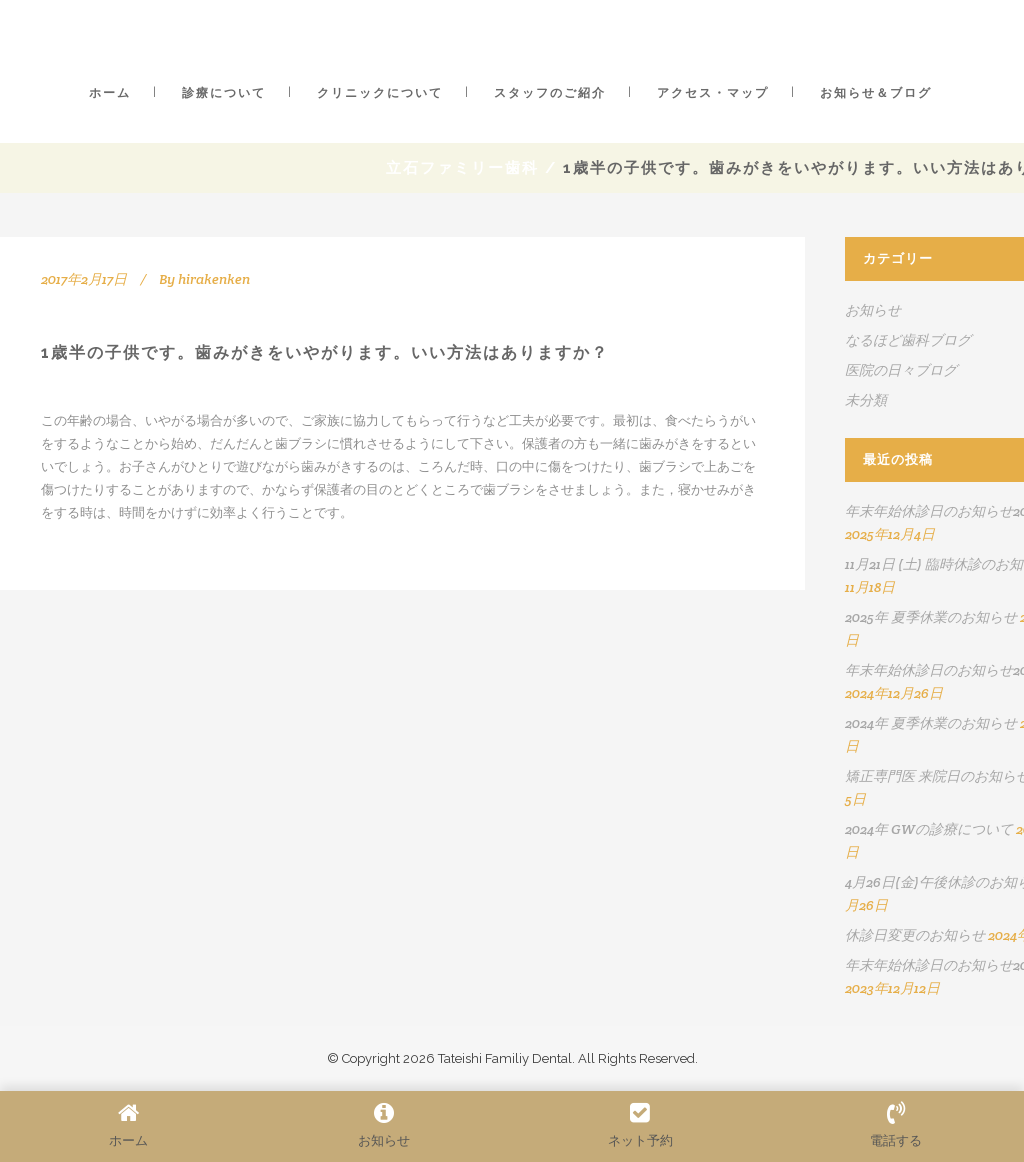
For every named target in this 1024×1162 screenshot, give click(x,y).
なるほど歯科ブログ (908, 340)
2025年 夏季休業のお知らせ (931, 617)
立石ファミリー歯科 (462, 168)
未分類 (866, 400)
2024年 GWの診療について (929, 829)
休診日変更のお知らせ (915, 935)
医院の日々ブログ (901, 370)
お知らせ (873, 310)
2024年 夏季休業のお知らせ (931, 723)
